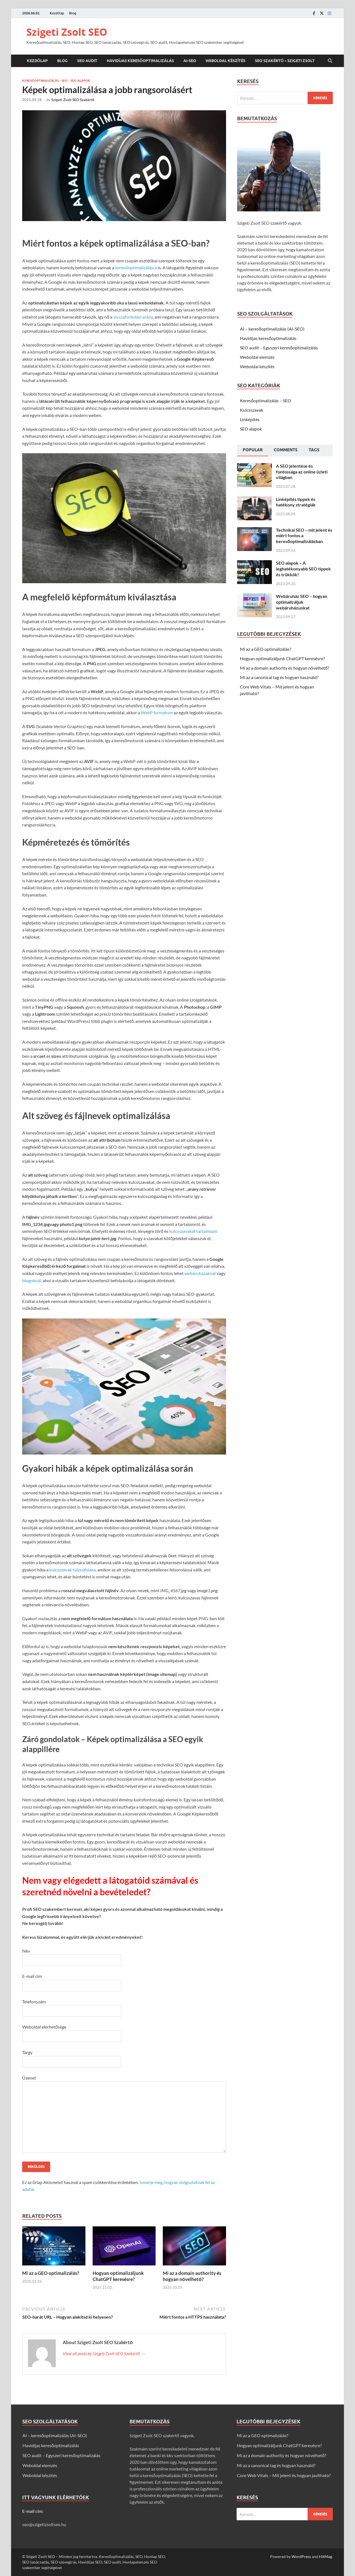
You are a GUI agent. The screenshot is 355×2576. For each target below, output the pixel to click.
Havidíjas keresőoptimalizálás (140, 60)
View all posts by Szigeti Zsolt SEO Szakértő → (104, 2353)
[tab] (252, 450)
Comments (286, 449)
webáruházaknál (200, 1273)
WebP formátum (157, 712)
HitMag (325, 2556)
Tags (314, 449)
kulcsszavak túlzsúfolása (72, 1569)
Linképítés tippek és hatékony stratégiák (296, 502)
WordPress (301, 2556)
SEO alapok (80, 81)
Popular (253, 449)
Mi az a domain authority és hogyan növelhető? (192, 2276)
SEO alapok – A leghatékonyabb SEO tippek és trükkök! (303, 568)
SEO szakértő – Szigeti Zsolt (285, 60)
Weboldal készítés (225, 60)
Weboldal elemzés (257, 357)
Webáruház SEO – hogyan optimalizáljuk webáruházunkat (301, 601)
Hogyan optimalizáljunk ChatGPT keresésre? (118, 2276)
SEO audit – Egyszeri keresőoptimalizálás (279, 347)
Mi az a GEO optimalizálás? (50, 2273)
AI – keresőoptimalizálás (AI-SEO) (272, 328)
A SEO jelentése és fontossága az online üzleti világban (302, 471)
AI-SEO (189, 60)
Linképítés (250, 419)
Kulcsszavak (251, 410)
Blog (72, 13)
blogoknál (31, 1280)
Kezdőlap (57, 13)
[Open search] (330, 61)
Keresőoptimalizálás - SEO (45, 81)
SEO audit (87, 60)
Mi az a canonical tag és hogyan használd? (279, 677)
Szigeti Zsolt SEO (66, 32)
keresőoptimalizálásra (136, 267)
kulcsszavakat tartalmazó (193, 1231)
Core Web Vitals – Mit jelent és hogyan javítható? (284, 2475)
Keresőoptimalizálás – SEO (265, 400)
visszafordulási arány (133, 316)
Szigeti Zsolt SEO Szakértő (72, 100)
